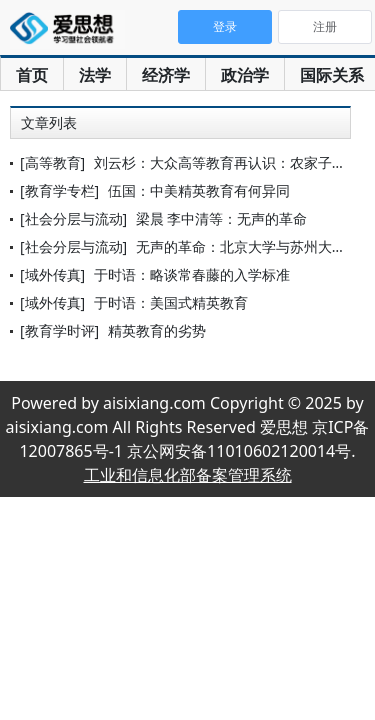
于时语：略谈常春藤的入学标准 (192, 274)
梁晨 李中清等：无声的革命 (222, 218)
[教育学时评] (59, 330)
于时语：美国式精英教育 (171, 302)
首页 (32, 75)
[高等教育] (52, 162)
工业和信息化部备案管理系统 (188, 475)
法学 (95, 75)
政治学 (245, 75)
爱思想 (67, 30)
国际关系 (332, 75)
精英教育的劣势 (157, 330)
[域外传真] (52, 274)
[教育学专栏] (59, 190)
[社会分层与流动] (73, 218)
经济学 (166, 75)
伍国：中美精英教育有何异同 (199, 190)
